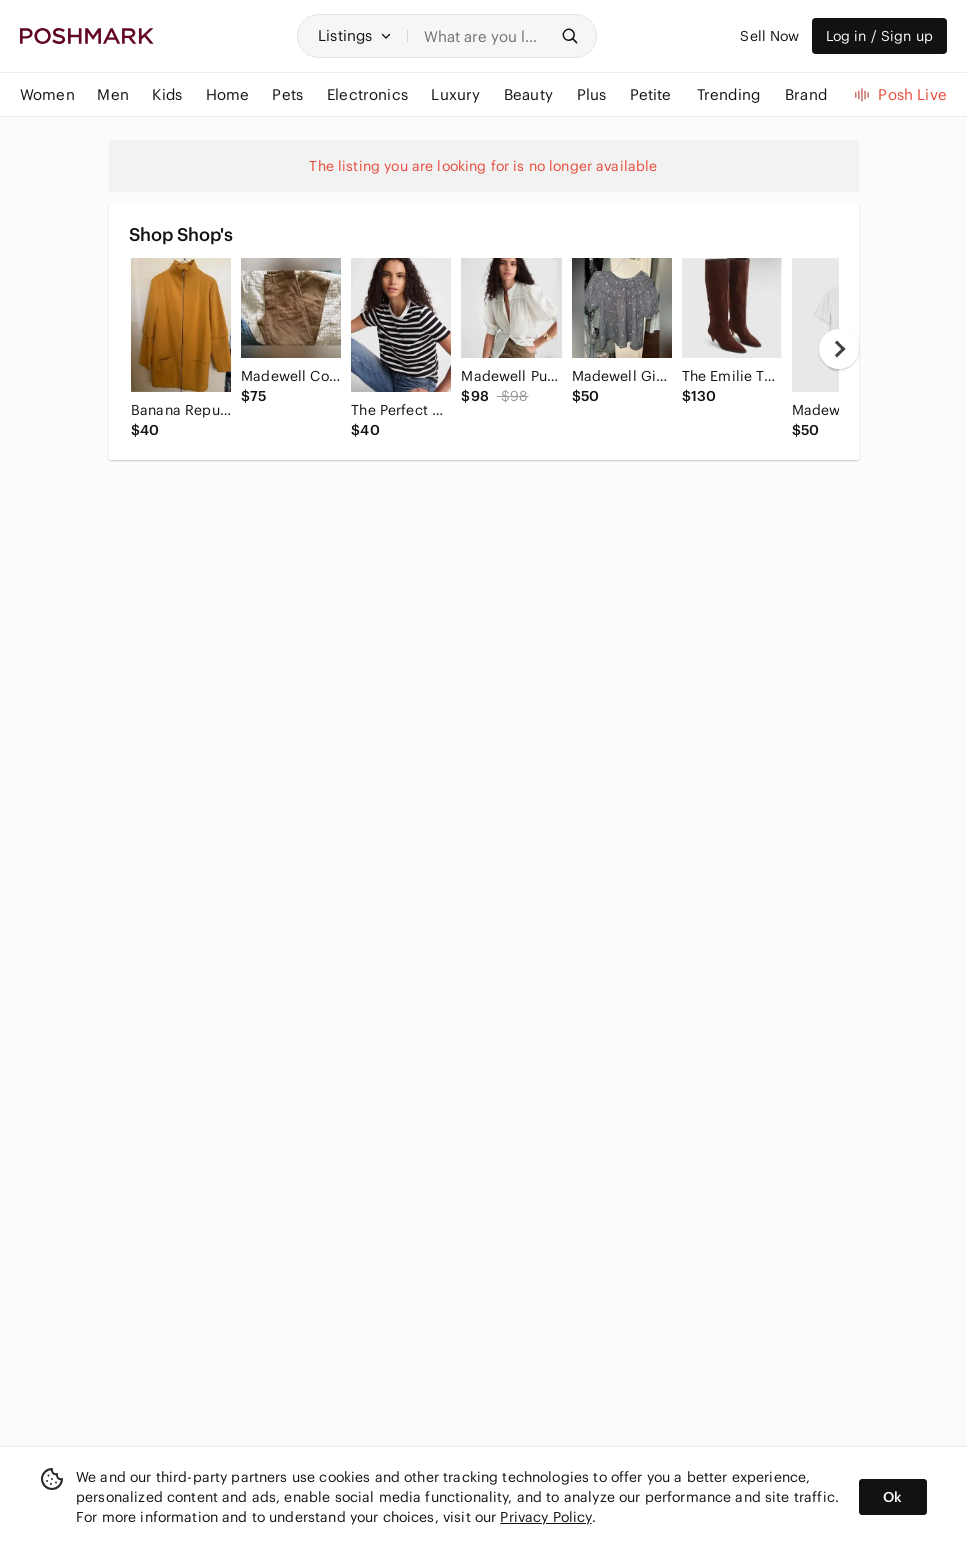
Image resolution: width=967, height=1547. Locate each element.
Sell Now (769, 36)
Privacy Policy (545, 1517)
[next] (839, 349)
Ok (892, 1497)
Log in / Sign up (879, 36)
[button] (355, 36)
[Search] (486, 36)
